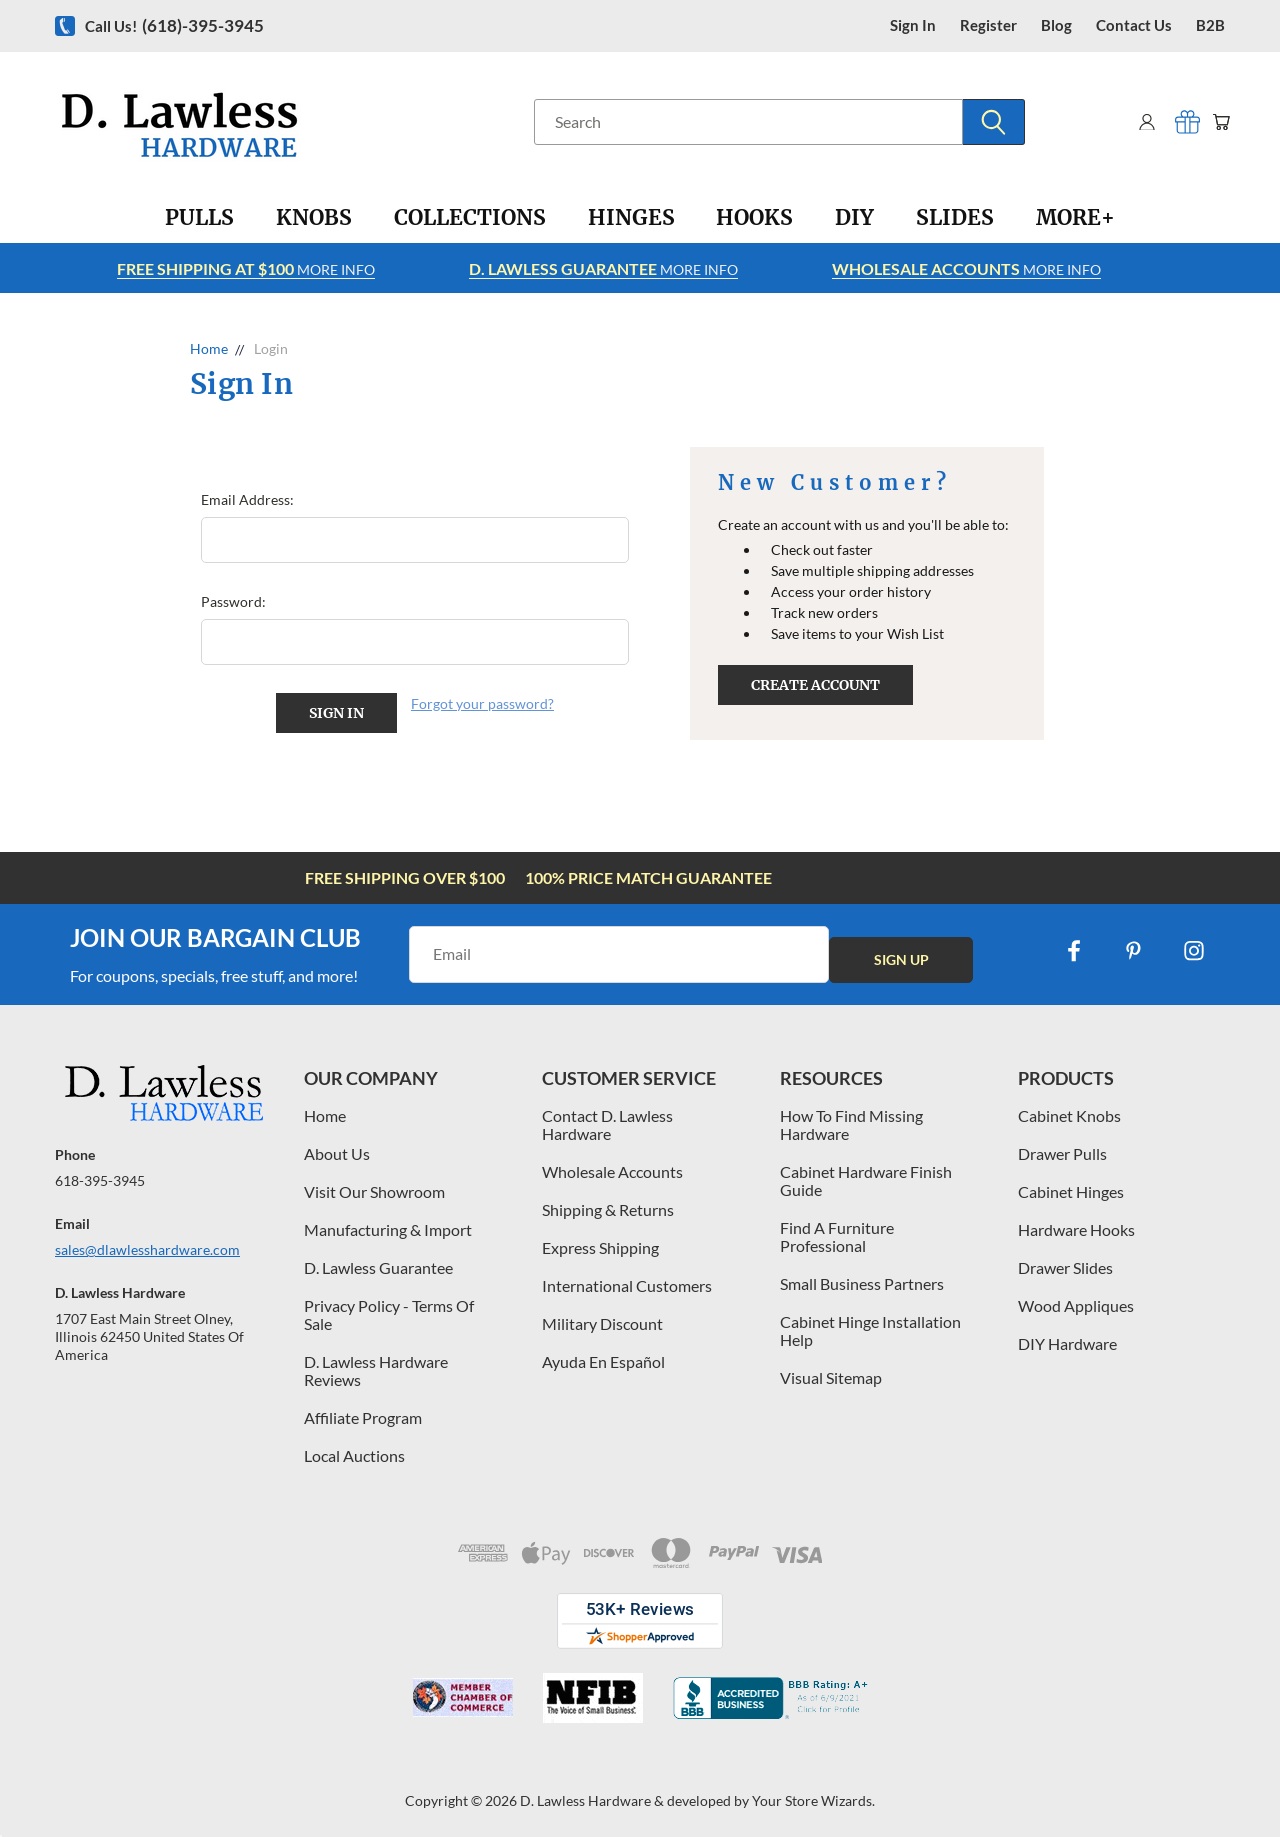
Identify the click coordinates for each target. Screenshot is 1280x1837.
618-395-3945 (100, 1173)
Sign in (913, 25)
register (988, 25)
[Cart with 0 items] (1217, 121)
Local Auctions (354, 1448)
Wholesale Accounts (612, 1164)
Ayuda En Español (603, 1354)
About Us (337, 1146)
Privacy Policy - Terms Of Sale (389, 1307)
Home (325, 1108)
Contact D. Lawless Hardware (607, 1117)
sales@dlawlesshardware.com (147, 1242)
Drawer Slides (1065, 1260)
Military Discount (602, 1316)
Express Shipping (600, 1240)
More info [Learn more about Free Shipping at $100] (246, 268)
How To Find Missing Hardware (851, 1117)
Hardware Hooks (1076, 1222)
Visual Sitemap (831, 1370)
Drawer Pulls (1062, 1146)
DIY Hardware (1067, 1336)
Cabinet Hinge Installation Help (870, 1323)
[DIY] (854, 218)
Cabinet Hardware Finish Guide (866, 1173)
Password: (233, 601)
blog (1056, 25)
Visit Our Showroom (374, 1184)
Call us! (174, 25)
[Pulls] (199, 218)
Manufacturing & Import (388, 1222)
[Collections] (470, 218)
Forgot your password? (482, 703)
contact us (1134, 25)
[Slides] (955, 218)
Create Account (815, 685)
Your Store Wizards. (813, 1793)
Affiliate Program (363, 1410)
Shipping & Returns (608, 1202)
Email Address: (247, 499)
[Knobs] (314, 218)
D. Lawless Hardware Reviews (376, 1363)
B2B (1210, 25)
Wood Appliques (1076, 1298)
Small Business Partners (862, 1276)
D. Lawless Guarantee (378, 1260)
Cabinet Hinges (1071, 1184)
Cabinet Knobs (1069, 1108)
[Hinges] (631, 218)
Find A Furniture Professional (837, 1229)
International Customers (627, 1278)
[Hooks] (754, 218)
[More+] (1075, 218)
